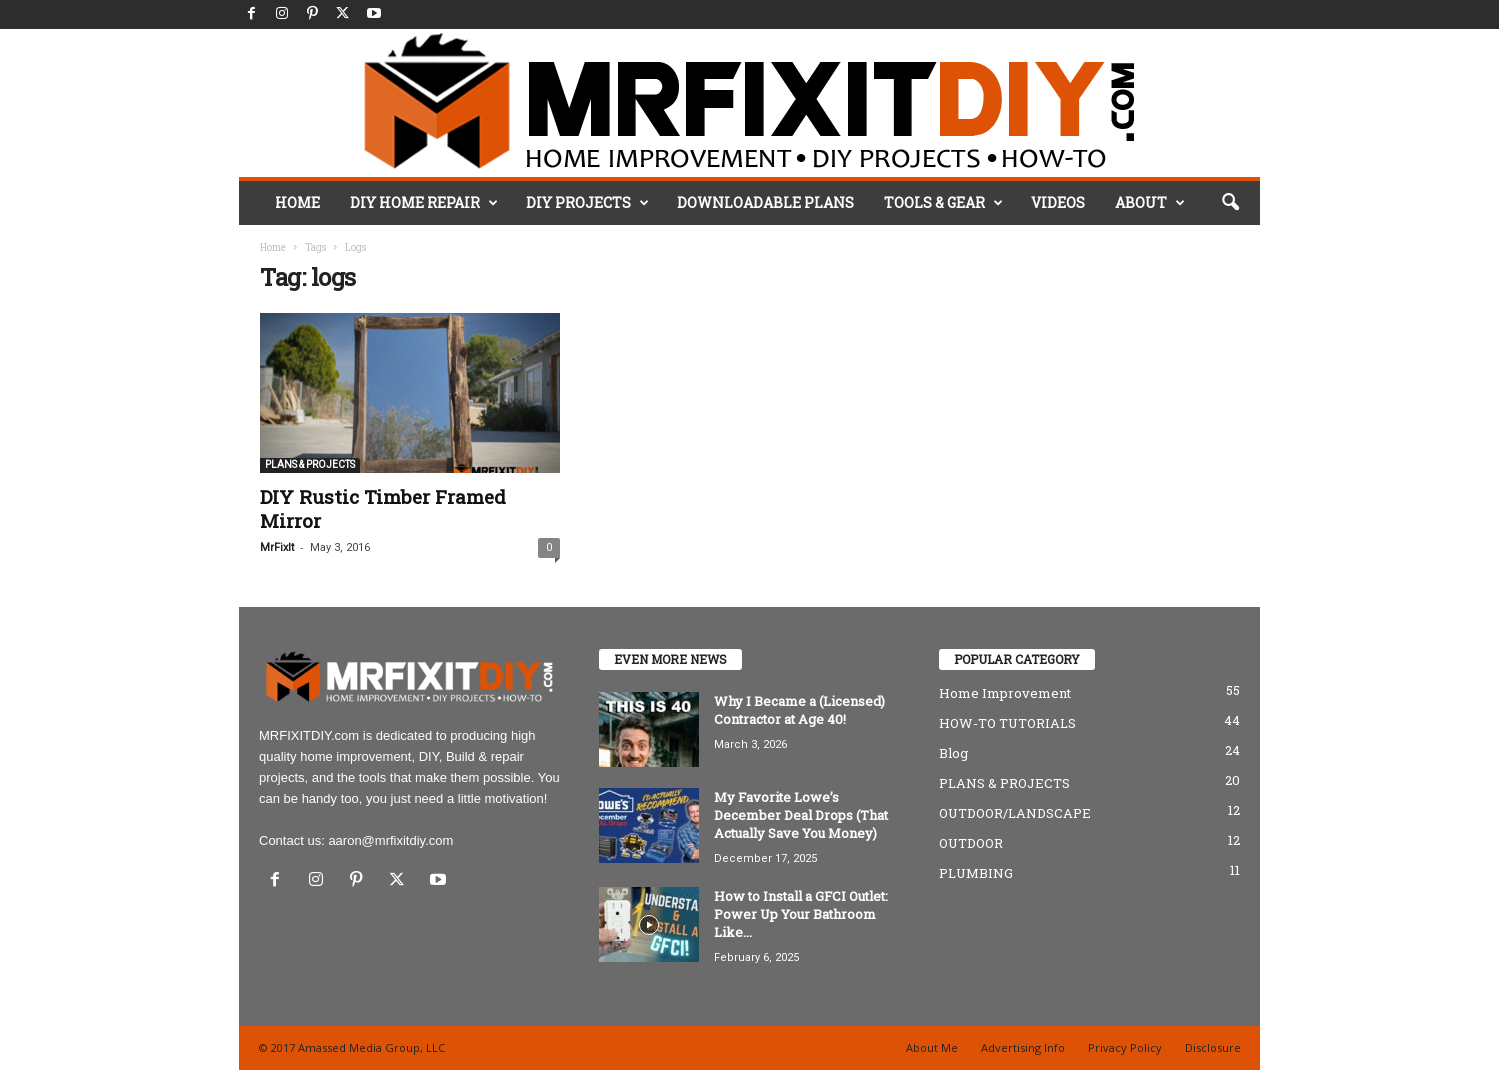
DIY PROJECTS (587, 203)
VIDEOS (1058, 202)
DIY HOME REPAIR (424, 203)
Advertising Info (1023, 1047)
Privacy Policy (1125, 1047)
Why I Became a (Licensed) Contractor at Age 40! (799, 710)
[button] (1230, 203)
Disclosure (1213, 1047)
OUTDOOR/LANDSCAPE (1015, 813)
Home (273, 247)
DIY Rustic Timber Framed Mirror (383, 508)
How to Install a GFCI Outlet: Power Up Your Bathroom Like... (801, 914)
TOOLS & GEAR (943, 203)
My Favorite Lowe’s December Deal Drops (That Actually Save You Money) (801, 815)
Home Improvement (1005, 693)
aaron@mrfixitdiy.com (390, 840)
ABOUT (1150, 203)
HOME (297, 202)
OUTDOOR (971, 843)
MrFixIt (277, 547)
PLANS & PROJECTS (310, 464)
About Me (932, 1047)
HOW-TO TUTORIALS (1007, 723)
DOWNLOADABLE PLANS (765, 202)
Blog (953, 753)
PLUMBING (976, 873)
